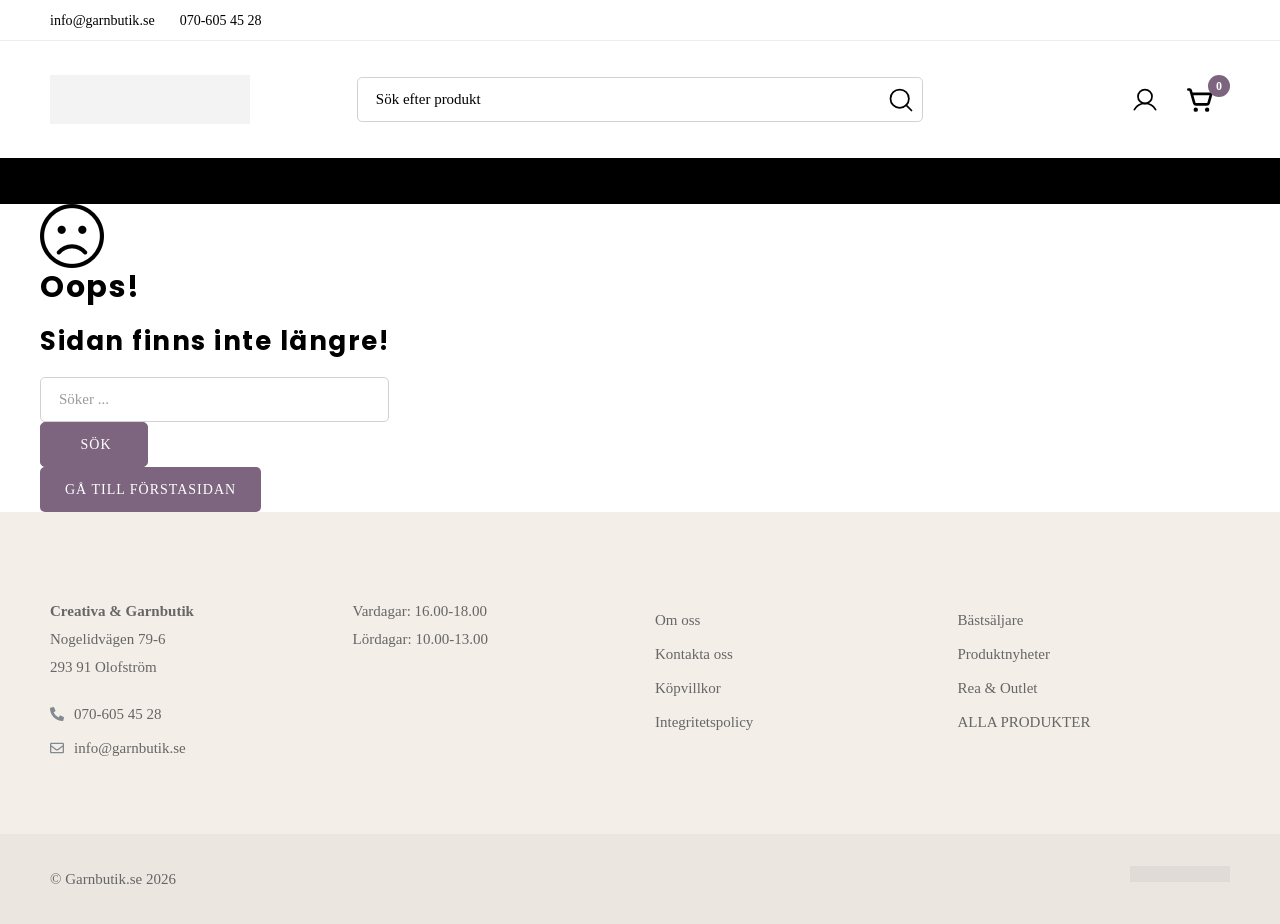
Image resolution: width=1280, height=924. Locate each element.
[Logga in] (1145, 100)
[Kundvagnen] (1201, 100)
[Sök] (900, 99)
